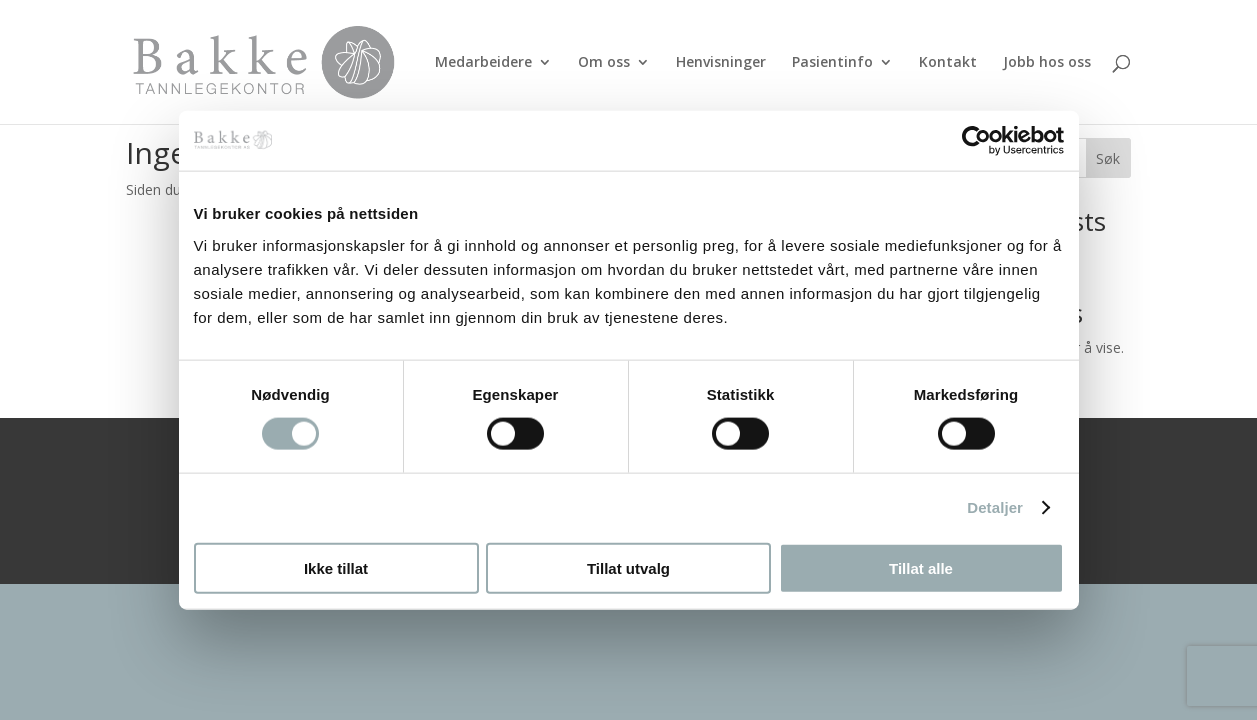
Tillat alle (921, 567)
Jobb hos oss (1047, 63)
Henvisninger (721, 63)
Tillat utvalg (628, 567)
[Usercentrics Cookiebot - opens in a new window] (976, 141)
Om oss (604, 63)
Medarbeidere (483, 63)
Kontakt (948, 63)
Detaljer (995, 507)
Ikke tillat (336, 567)
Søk (1108, 158)
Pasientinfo (832, 63)
